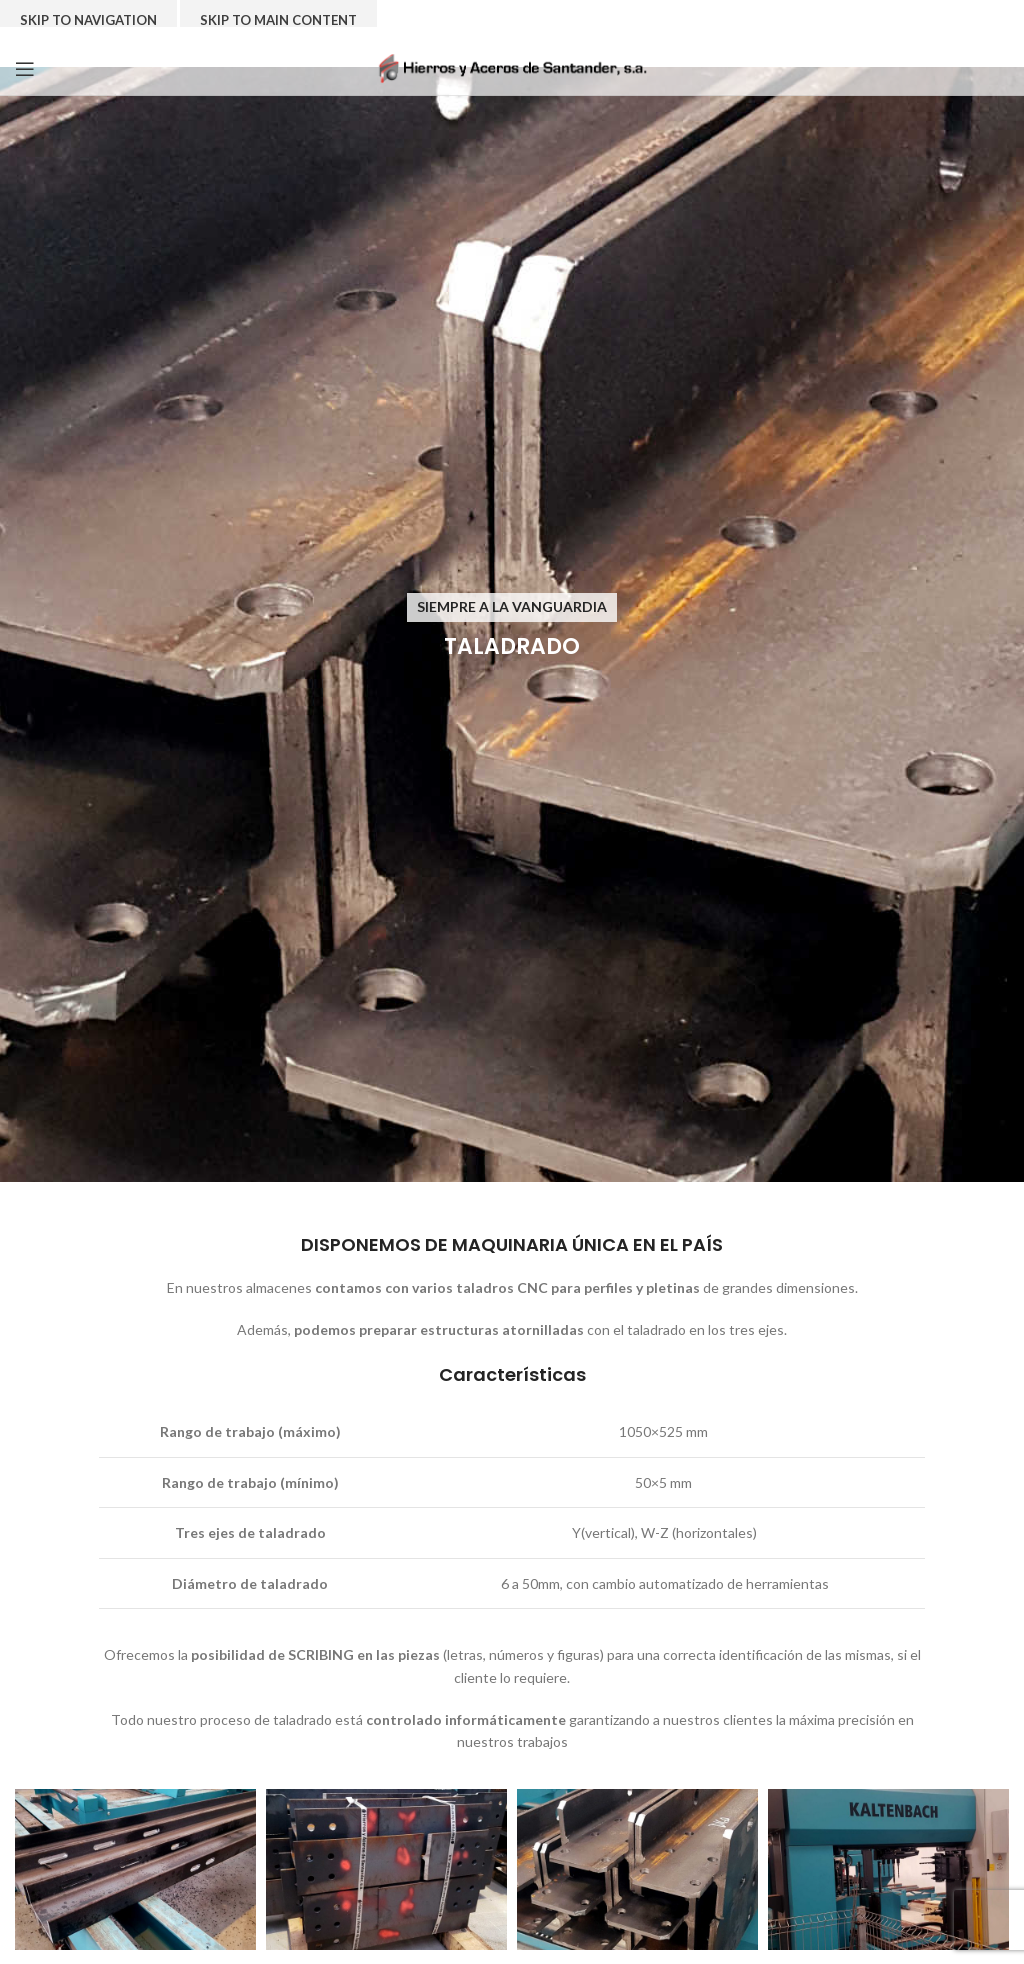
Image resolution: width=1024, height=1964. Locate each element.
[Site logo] (512, 66)
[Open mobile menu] (25, 69)
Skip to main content (278, 20)
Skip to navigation (88, 20)
